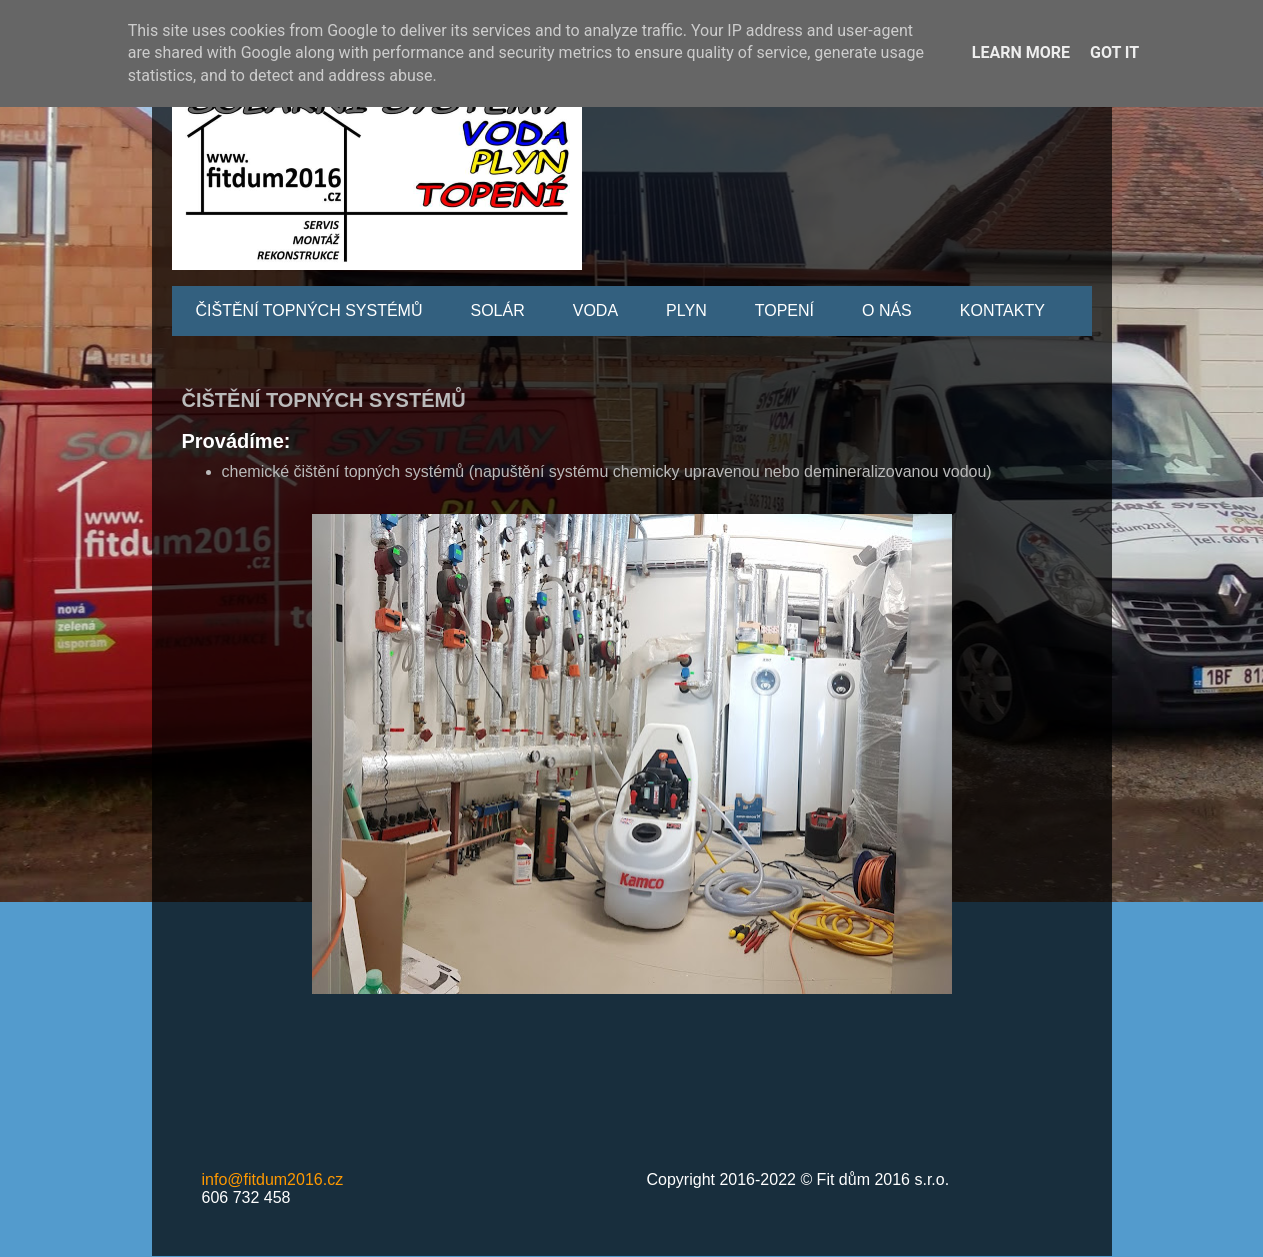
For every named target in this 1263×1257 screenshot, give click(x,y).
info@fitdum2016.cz (273, 1179)
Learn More (1021, 52)
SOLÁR (498, 310)
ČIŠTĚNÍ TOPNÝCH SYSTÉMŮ (309, 310)
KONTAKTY (1002, 310)
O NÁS (887, 310)
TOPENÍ (784, 310)
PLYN (686, 310)
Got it (1114, 52)
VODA (595, 310)
